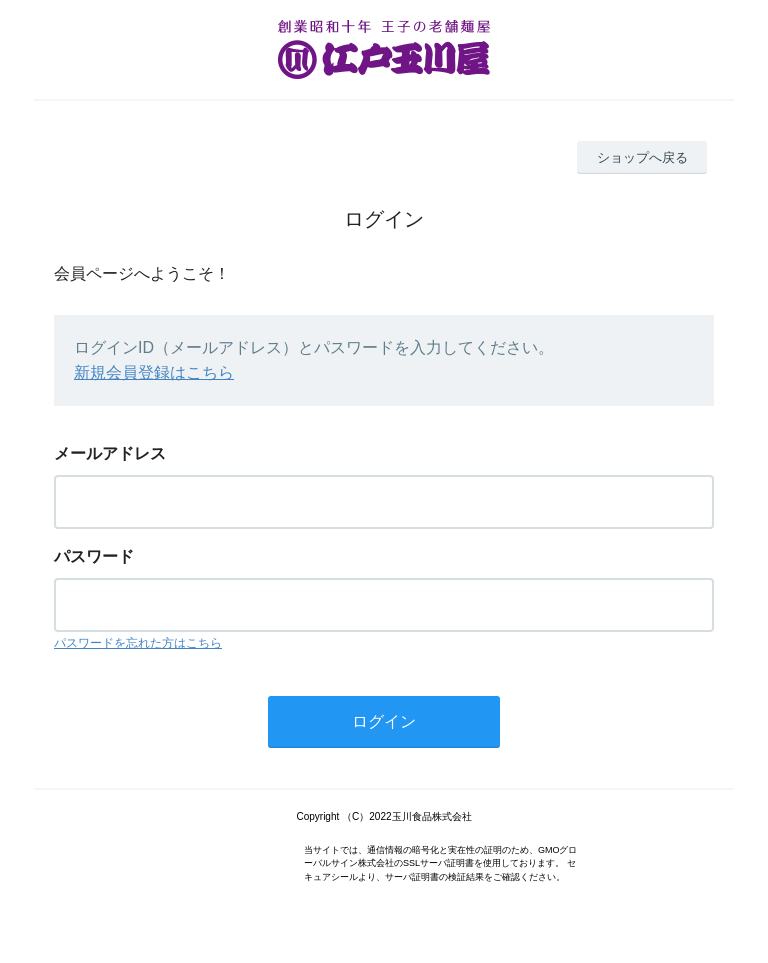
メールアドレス (110, 453)
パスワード (94, 556)
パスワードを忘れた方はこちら (138, 643)
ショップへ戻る (642, 157)
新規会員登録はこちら (154, 372)
